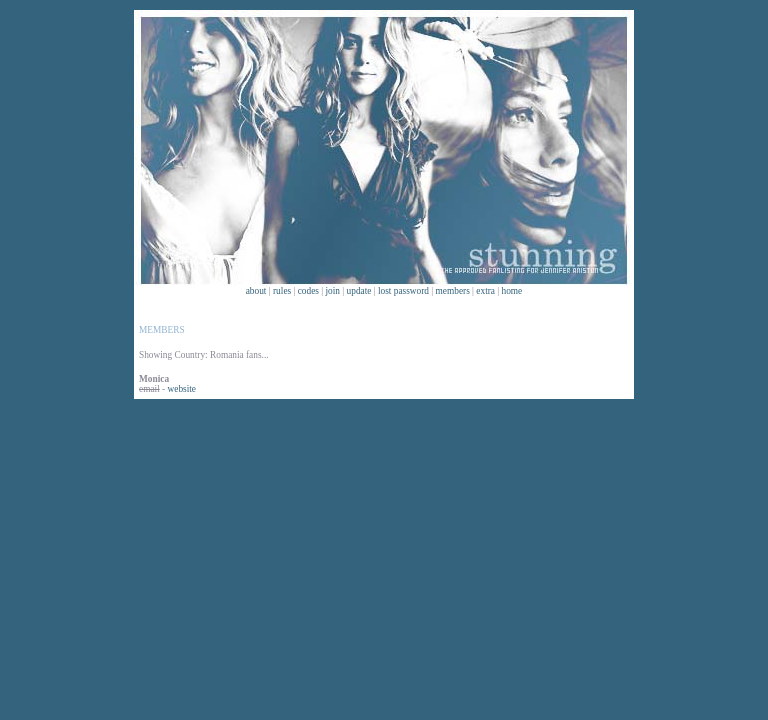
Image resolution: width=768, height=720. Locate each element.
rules (282, 291)
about (256, 291)
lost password (403, 291)
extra (485, 291)
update (359, 291)
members (453, 291)
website (182, 389)
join (333, 291)
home (512, 291)
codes (308, 291)
